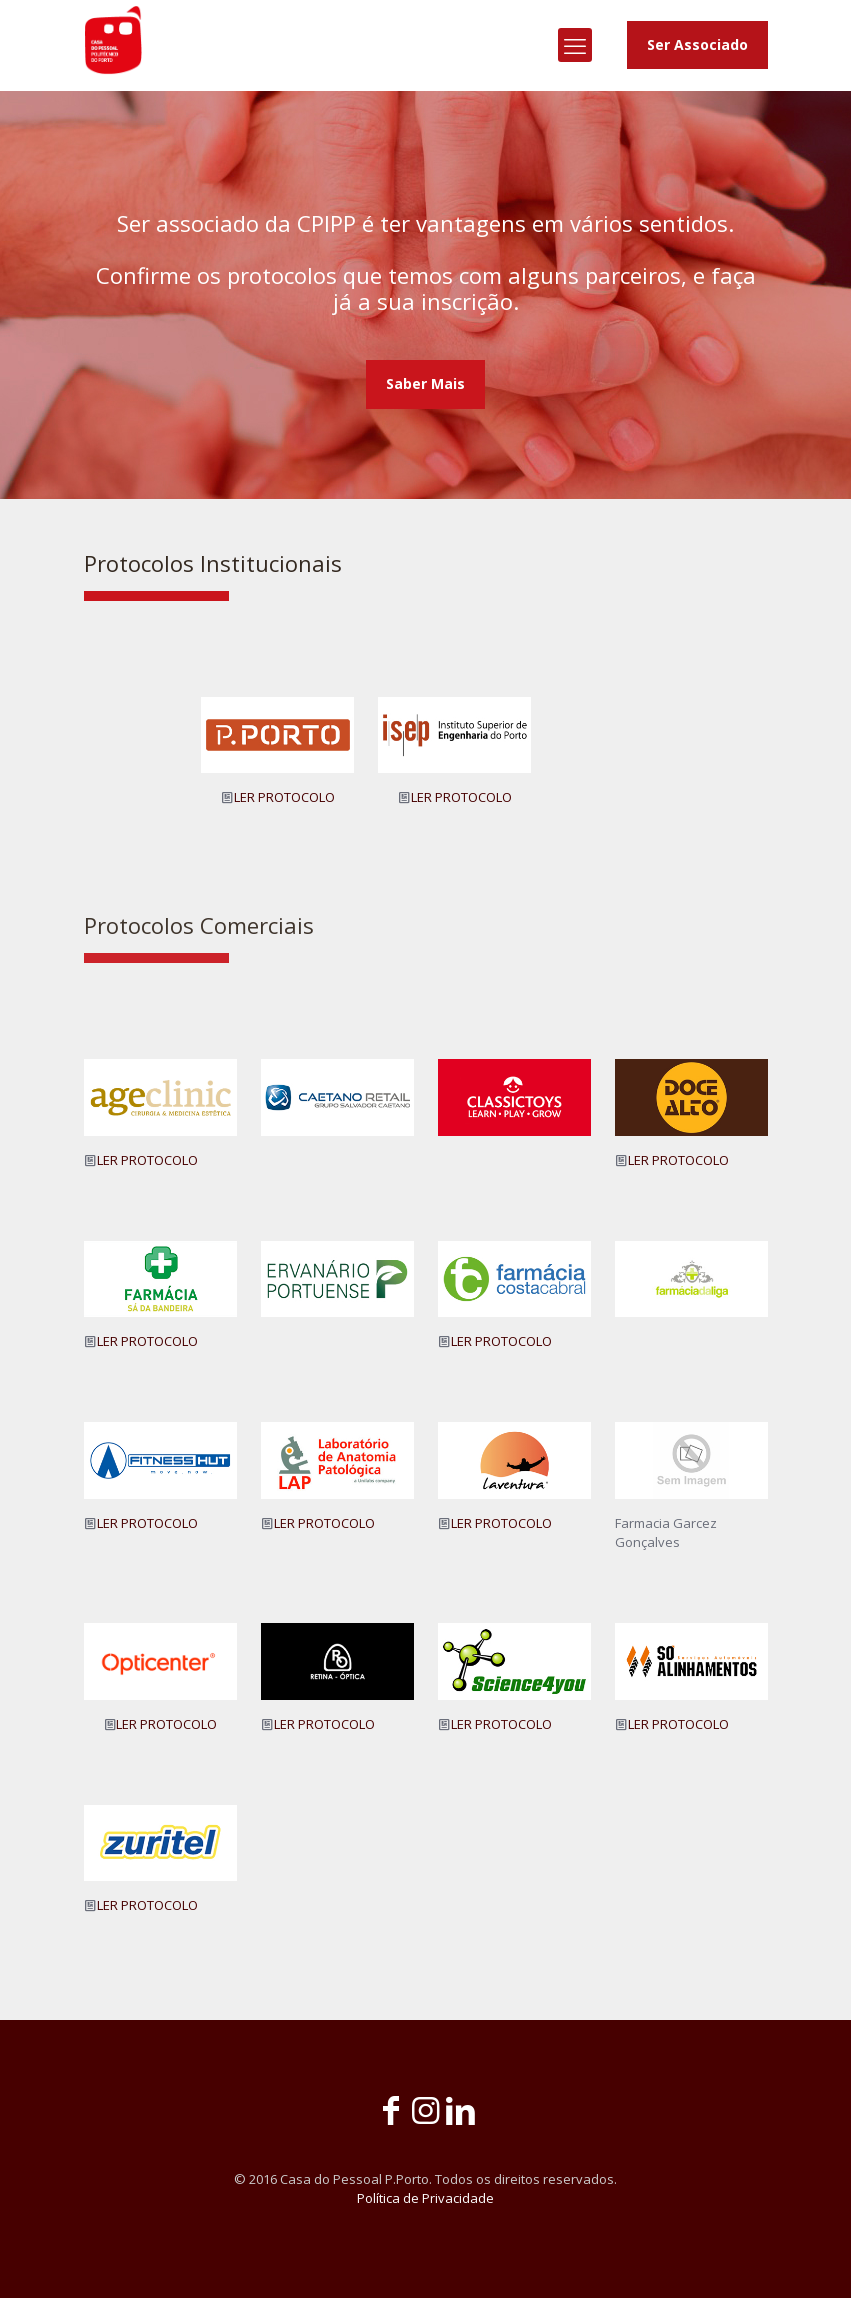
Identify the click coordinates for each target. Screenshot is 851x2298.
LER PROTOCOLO (284, 797)
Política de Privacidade (425, 2198)
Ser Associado (697, 44)
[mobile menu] (575, 45)
